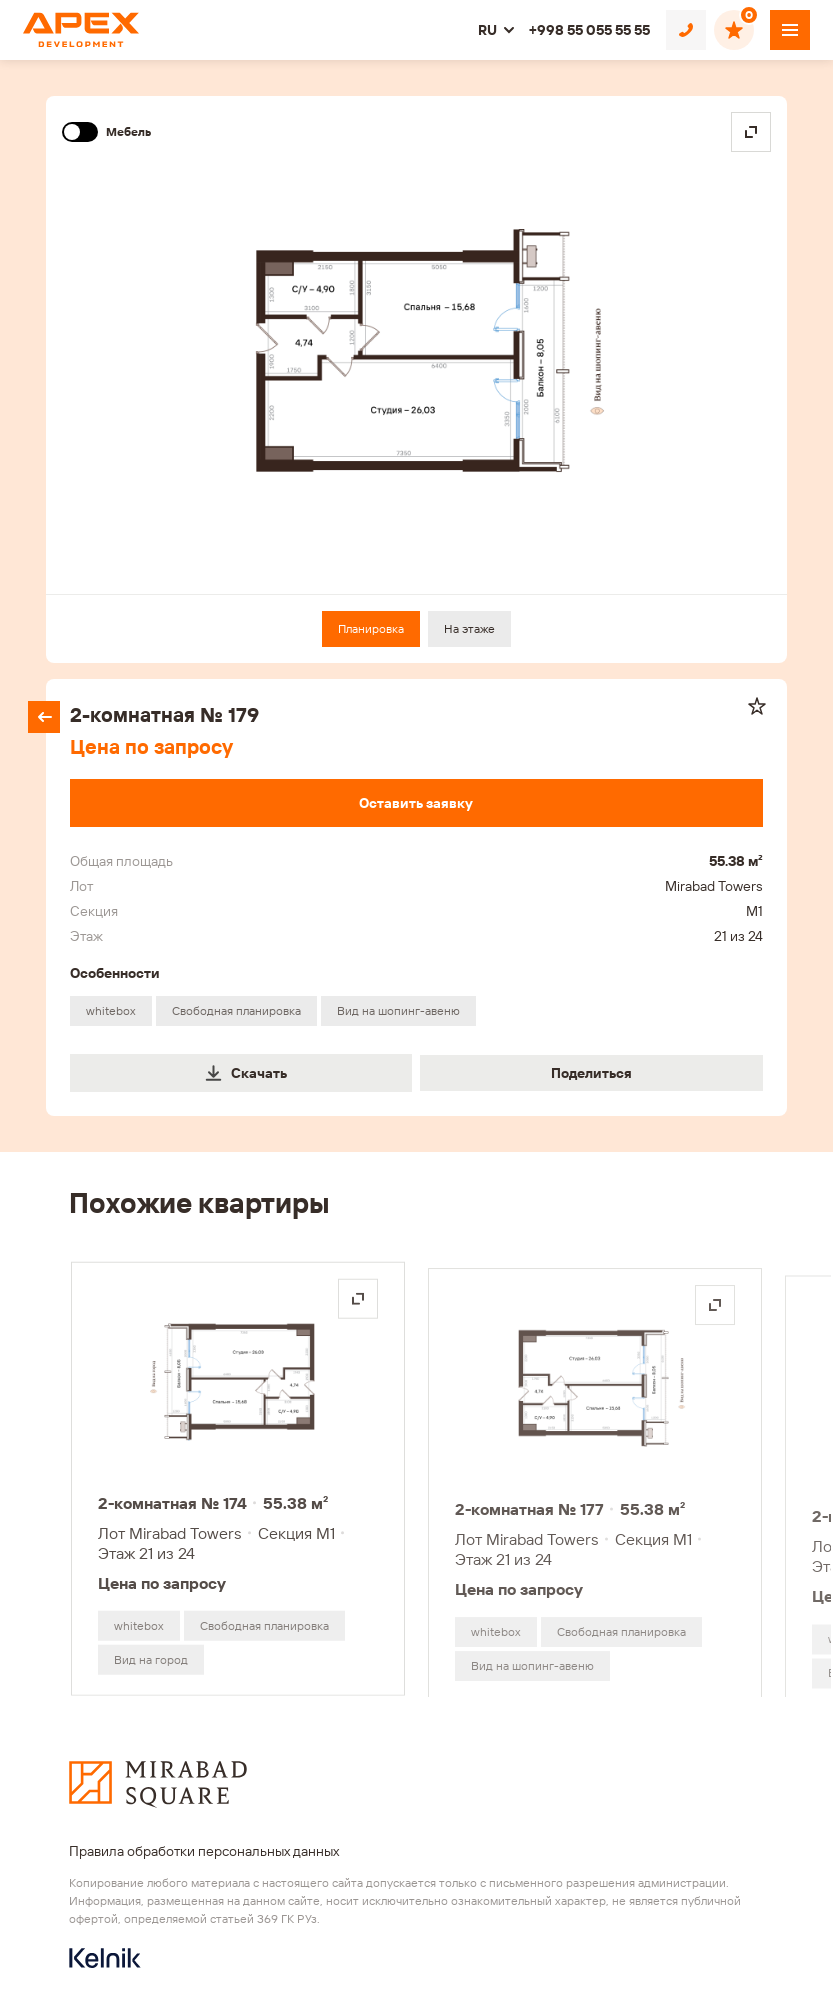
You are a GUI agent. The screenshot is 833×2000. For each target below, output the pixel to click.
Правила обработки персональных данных (204, 1851)
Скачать (245, 1073)
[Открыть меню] (790, 30)
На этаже (469, 628)
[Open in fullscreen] (751, 132)
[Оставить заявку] (416, 803)
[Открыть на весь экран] (358, 1304)
